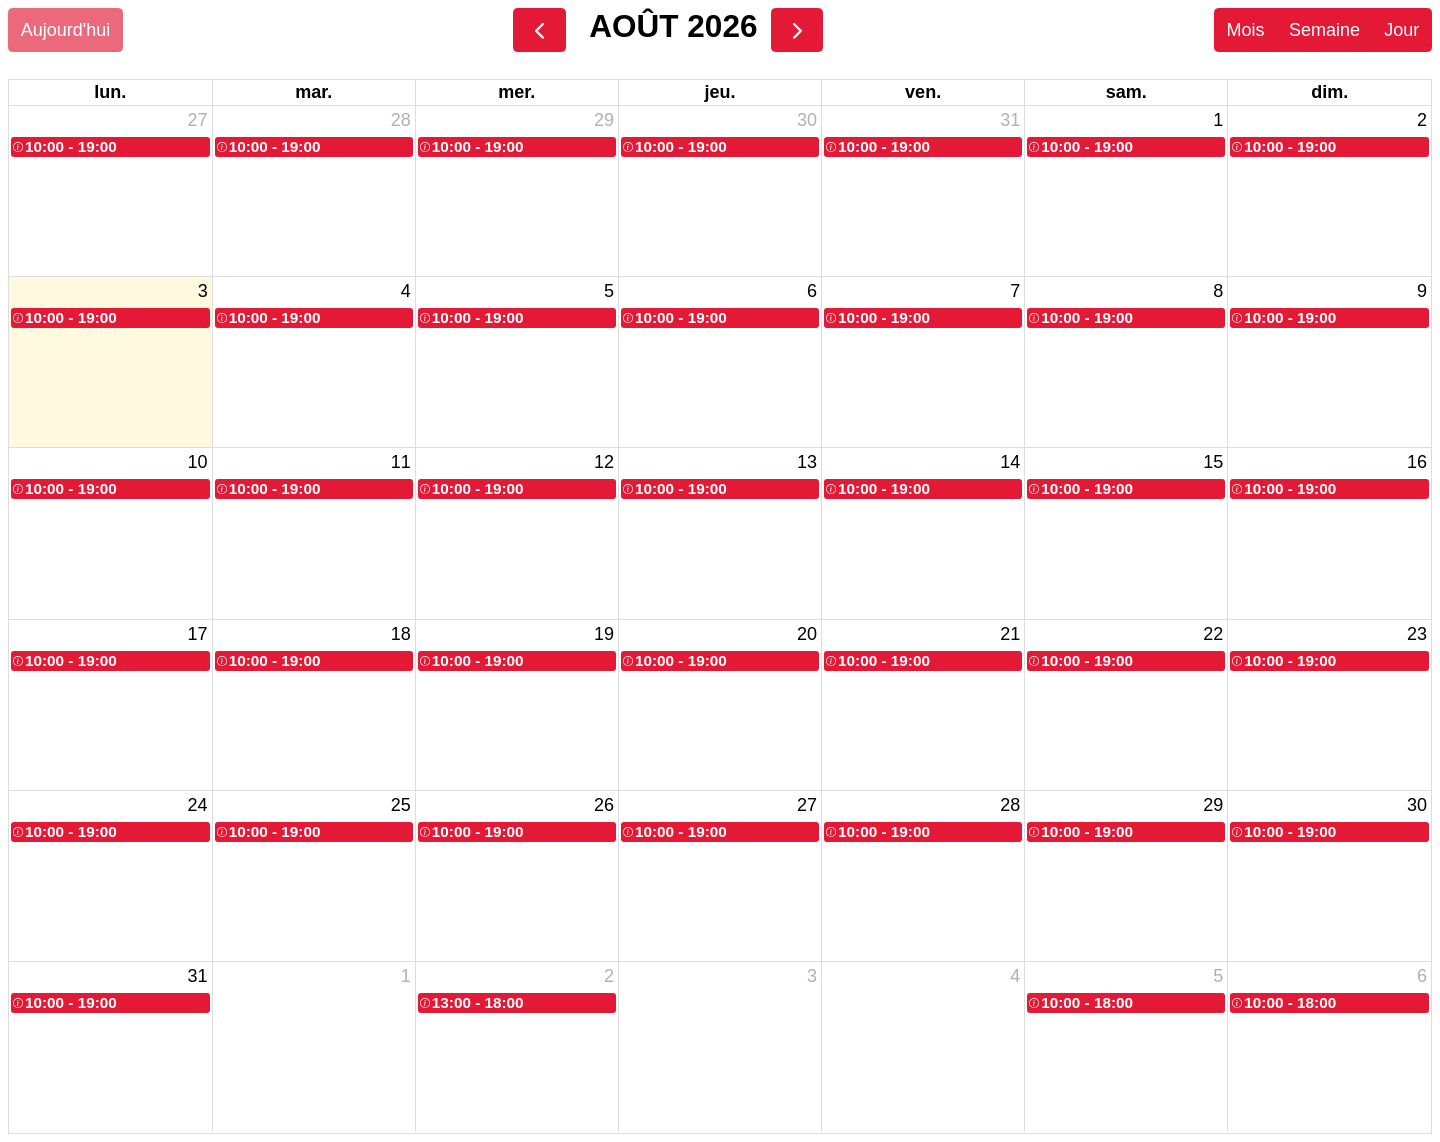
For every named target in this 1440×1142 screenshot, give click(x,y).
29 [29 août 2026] (1213, 805)
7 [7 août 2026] (1015, 291)
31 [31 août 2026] (198, 976)
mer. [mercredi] (516, 92)
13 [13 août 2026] (807, 462)
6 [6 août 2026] (812, 291)
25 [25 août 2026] (401, 805)
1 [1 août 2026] (1218, 120)
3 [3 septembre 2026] (812, 976)
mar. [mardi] (313, 92)
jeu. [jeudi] (719, 92)
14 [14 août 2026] (1010, 462)
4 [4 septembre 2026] (1015, 976)
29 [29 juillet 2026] (604, 120)
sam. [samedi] (1126, 92)
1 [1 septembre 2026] (406, 976)
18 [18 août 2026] (401, 634)
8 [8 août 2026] (1218, 291)
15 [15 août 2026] (1213, 462)
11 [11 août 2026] (401, 462)
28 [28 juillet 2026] (401, 120)
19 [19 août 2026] (604, 634)
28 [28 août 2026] (1010, 805)
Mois (1245, 30)
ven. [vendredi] (923, 92)
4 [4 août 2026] (406, 291)
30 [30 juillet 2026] (807, 120)
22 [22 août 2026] (1213, 634)
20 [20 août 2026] (807, 634)
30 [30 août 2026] (1417, 805)
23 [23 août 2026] (1417, 634)
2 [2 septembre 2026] (609, 976)
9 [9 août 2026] (1422, 291)
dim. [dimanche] (1329, 92)
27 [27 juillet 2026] (198, 120)
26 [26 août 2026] (604, 805)
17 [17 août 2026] (198, 634)
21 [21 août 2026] (1010, 634)
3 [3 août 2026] (203, 291)
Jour (1401, 30)
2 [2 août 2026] (1422, 120)
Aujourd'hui (66, 30)
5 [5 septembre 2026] (1218, 976)
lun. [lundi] (110, 92)
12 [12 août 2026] (604, 462)
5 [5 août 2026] (609, 291)
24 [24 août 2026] (198, 805)
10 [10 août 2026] (198, 462)
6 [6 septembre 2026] (1422, 976)
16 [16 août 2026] (1417, 462)
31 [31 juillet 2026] (1010, 120)
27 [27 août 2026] (807, 805)
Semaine (1324, 30)
